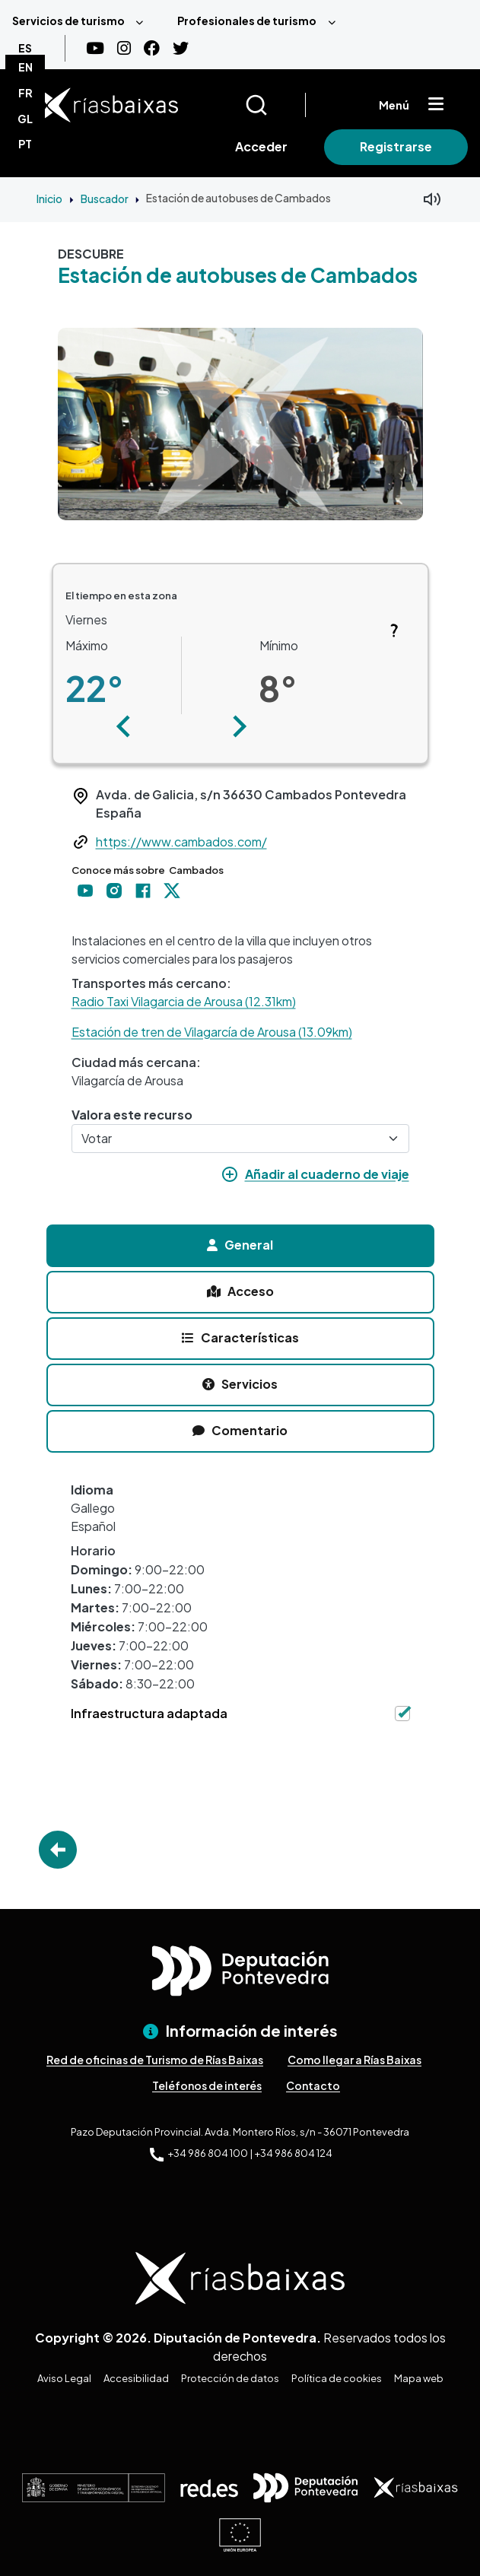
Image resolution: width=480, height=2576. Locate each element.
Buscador (105, 198)
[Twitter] (181, 48)
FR (25, 93)
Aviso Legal (64, 2378)
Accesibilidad (136, 2378)
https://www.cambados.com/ (181, 842)
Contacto (313, 2085)
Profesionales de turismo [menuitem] (246, 20)
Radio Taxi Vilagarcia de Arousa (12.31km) (184, 1001)
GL (25, 118)
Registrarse (396, 146)
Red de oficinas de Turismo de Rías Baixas (154, 2059)
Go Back (58, 1849)
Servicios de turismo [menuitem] (68, 20)
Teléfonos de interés (207, 2085)
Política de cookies (336, 2378)
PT (25, 144)
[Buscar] (275, 105)
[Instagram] (124, 48)
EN (25, 67)
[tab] (240, 1245)
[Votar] (240, 1138)
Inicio (49, 198)
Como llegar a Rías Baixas (354, 2059)
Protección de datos (230, 2378)
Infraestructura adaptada (149, 1713)
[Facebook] (152, 48)
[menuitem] (82, 21)
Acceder (261, 146)
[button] (123, 726)
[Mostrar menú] (435, 105)
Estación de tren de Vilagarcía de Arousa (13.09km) (212, 1032)
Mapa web (418, 2378)
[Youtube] (95, 48)
